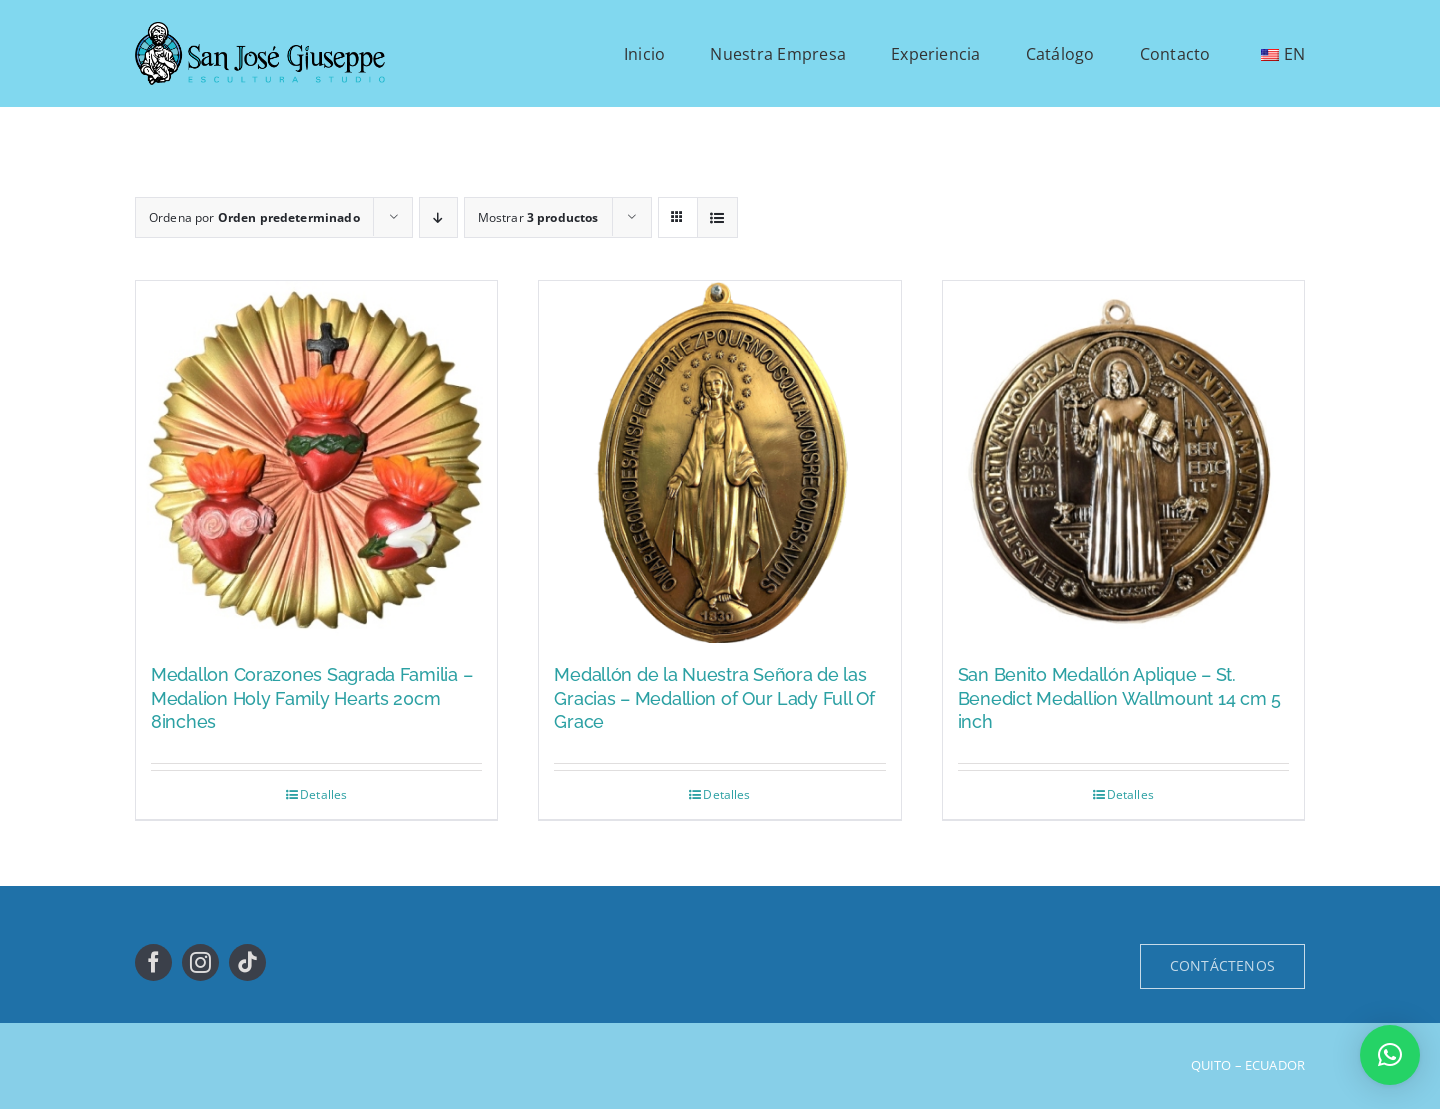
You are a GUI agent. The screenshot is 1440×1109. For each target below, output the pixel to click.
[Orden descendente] (438, 217)
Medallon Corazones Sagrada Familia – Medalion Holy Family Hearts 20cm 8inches (311, 698)
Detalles (323, 794)
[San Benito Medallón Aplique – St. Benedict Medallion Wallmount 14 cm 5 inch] (1123, 461)
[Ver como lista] (717, 217)
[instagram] (200, 962)
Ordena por (254, 217)
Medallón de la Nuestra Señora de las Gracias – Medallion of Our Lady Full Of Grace (714, 698)
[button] (1390, 1055)
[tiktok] (247, 962)
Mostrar (538, 217)
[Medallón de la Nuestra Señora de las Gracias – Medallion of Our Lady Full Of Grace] (719, 461)
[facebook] (153, 962)
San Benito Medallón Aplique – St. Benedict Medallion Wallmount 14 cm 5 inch (1119, 698)
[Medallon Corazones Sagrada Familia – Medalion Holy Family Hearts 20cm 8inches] (316, 461)
